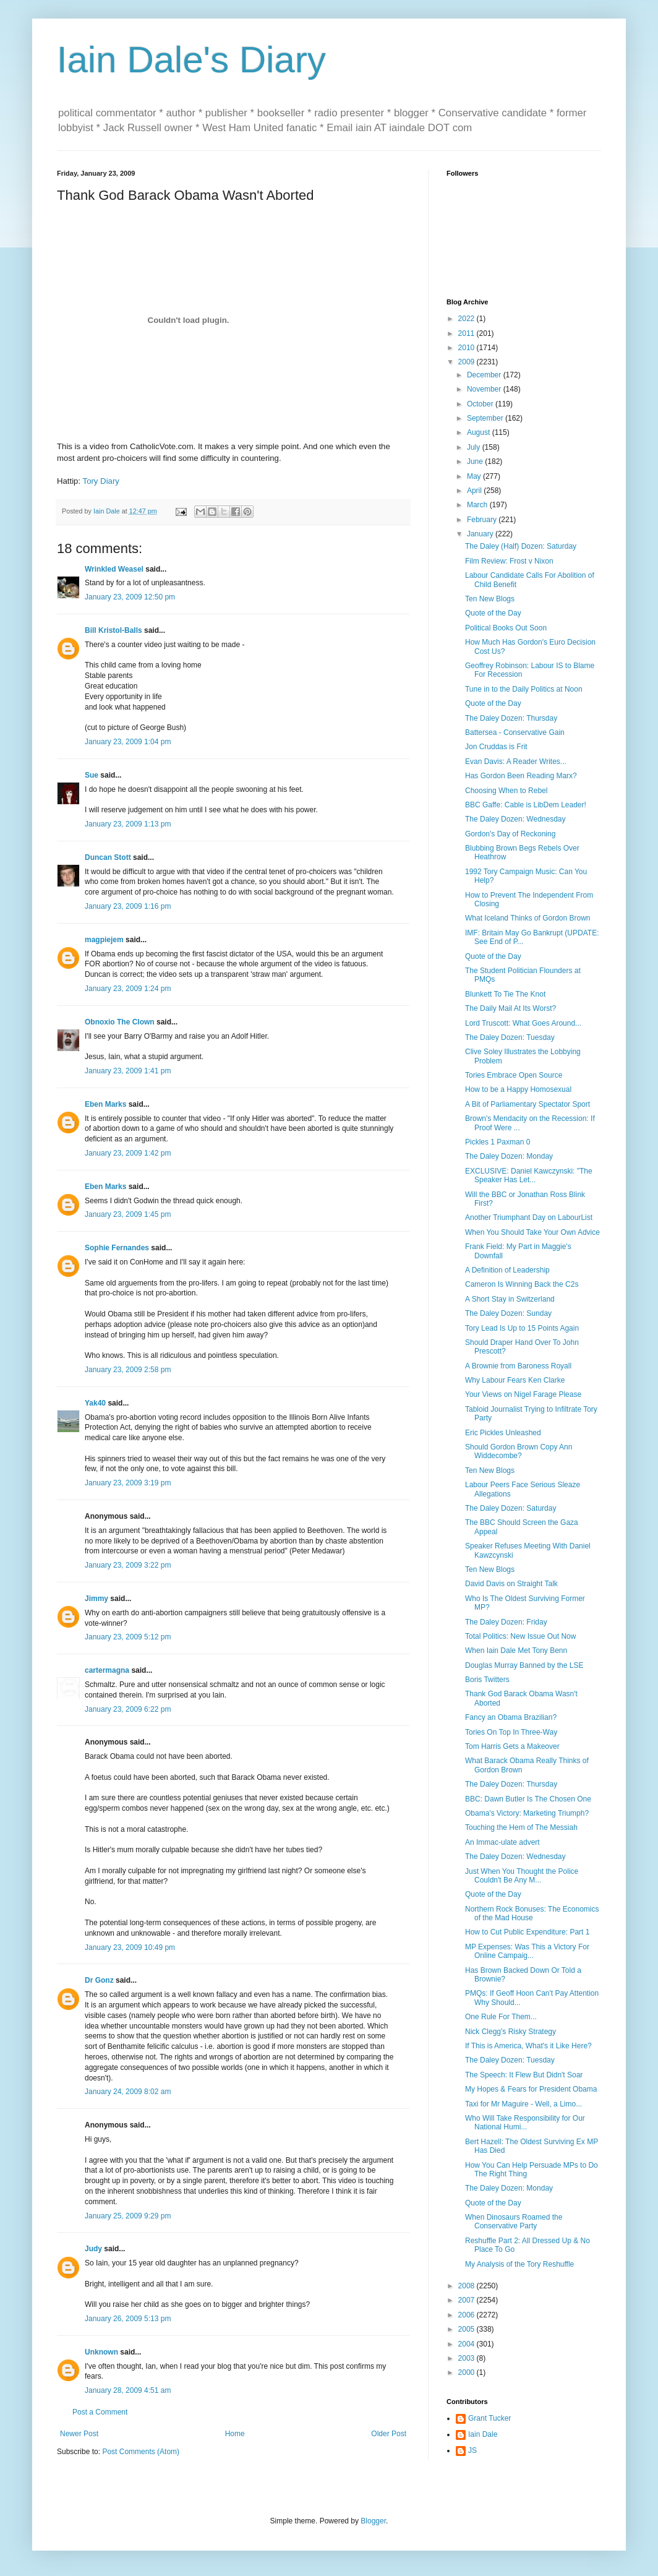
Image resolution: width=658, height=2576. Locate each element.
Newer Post (79, 2433)
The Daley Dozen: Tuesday (510, 1037)
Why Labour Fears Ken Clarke (515, 1380)
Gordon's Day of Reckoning (510, 834)
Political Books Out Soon (506, 628)
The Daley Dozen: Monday (509, 1156)
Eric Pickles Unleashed (503, 1432)
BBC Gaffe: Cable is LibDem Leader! (525, 805)
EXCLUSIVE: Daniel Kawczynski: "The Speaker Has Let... (528, 1175)
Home (235, 2433)
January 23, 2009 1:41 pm (128, 1071)
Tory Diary (101, 481)
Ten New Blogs (490, 599)
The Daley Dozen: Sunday (508, 1313)
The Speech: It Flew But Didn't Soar (524, 2075)
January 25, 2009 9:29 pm (128, 2216)
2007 (467, 2300)
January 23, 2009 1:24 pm (128, 988)
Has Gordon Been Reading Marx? (521, 775)
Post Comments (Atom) (140, 2451)
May (475, 476)
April (475, 490)
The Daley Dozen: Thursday (511, 718)
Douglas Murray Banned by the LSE (524, 1665)
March (478, 504)
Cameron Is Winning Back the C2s (521, 1284)
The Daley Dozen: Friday (506, 1622)
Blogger (373, 2521)
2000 (467, 2372)
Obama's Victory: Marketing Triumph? (527, 1813)
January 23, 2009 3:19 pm (128, 1483)
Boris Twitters (487, 1679)
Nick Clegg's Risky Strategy (510, 2031)
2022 (467, 318)
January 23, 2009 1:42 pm (128, 1153)
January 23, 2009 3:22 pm (128, 1565)
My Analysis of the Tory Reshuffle (519, 2264)
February (482, 519)
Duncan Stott (108, 857)
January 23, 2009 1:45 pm (128, 1214)
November (485, 389)
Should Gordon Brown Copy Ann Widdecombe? (518, 1451)
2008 (467, 2286)
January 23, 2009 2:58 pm (128, 1369)
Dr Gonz (99, 1980)
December (485, 375)
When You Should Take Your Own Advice (532, 1232)
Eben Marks (105, 1104)
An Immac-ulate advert (502, 1842)
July (474, 447)
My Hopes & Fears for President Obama (531, 2089)
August (479, 432)
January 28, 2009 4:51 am (128, 2390)
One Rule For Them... (501, 2016)
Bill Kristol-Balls (113, 630)
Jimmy (96, 1598)
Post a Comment (99, 2412)
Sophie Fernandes (117, 1247)
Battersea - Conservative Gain (515, 732)
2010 (467, 347)
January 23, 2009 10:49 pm (130, 1947)
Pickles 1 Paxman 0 (497, 1142)
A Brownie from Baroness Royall (518, 1366)
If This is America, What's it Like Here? (528, 2045)
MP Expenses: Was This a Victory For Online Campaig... (527, 1951)
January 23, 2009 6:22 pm (128, 1709)
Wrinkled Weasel (114, 569)
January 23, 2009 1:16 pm (128, 906)
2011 (467, 333)
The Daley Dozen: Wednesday (515, 819)
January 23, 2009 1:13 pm (128, 824)
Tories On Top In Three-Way (511, 1732)
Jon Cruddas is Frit (496, 746)
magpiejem (104, 939)
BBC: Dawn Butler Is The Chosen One (528, 1799)
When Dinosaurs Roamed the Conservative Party (513, 2221)
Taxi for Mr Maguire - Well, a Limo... (523, 2104)
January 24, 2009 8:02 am (128, 2091)
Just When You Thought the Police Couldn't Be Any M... (521, 1875)
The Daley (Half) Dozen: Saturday (520, 546)
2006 (467, 2315)
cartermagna (107, 1670)
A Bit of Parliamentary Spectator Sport (527, 1104)
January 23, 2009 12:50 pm (130, 597)
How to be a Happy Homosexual (518, 1089)
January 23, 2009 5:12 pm (128, 1637)
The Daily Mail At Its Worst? (510, 1008)
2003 (467, 2358)
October (481, 404)
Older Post (388, 2433)
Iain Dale (482, 2434)
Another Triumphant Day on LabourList (528, 1217)
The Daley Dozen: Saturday (510, 1508)
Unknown (101, 2352)
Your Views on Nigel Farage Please (523, 1394)
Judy (93, 2248)
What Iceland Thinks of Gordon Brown (528, 918)
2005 (467, 2329)
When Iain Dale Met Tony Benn (516, 1650)
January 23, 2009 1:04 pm (128, 741)
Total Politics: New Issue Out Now (520, 1636)
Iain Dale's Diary (191, 59)
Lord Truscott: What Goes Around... (523, 1023)
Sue (91, 775)
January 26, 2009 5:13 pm (128, 2318)
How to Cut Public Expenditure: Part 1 (527, 1932)
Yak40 (95, 1403)
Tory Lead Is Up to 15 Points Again (522, 1328)
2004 (467, 2344)
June (476, 461)
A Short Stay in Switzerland (510, 1299)
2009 (467, 362)
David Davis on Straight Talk (511, 1583)
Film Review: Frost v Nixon (509, 561)
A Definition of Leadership (507, 1270)
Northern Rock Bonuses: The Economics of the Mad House (532, 1913)
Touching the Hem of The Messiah (521, 1827)
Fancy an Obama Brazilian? (511, 1717)
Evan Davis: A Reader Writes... (515, 761)
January (481, 534)
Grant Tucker (489, 2418)
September (486, 418)
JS (472, 2450)
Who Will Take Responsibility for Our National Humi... (525, 2122)
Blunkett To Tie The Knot (505, 994)
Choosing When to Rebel (506, 790)
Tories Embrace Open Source (513, 1075)
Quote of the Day (493, 613)
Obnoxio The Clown (120, 1022)
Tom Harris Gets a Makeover (512, 1746)
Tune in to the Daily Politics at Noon (524, 689)
